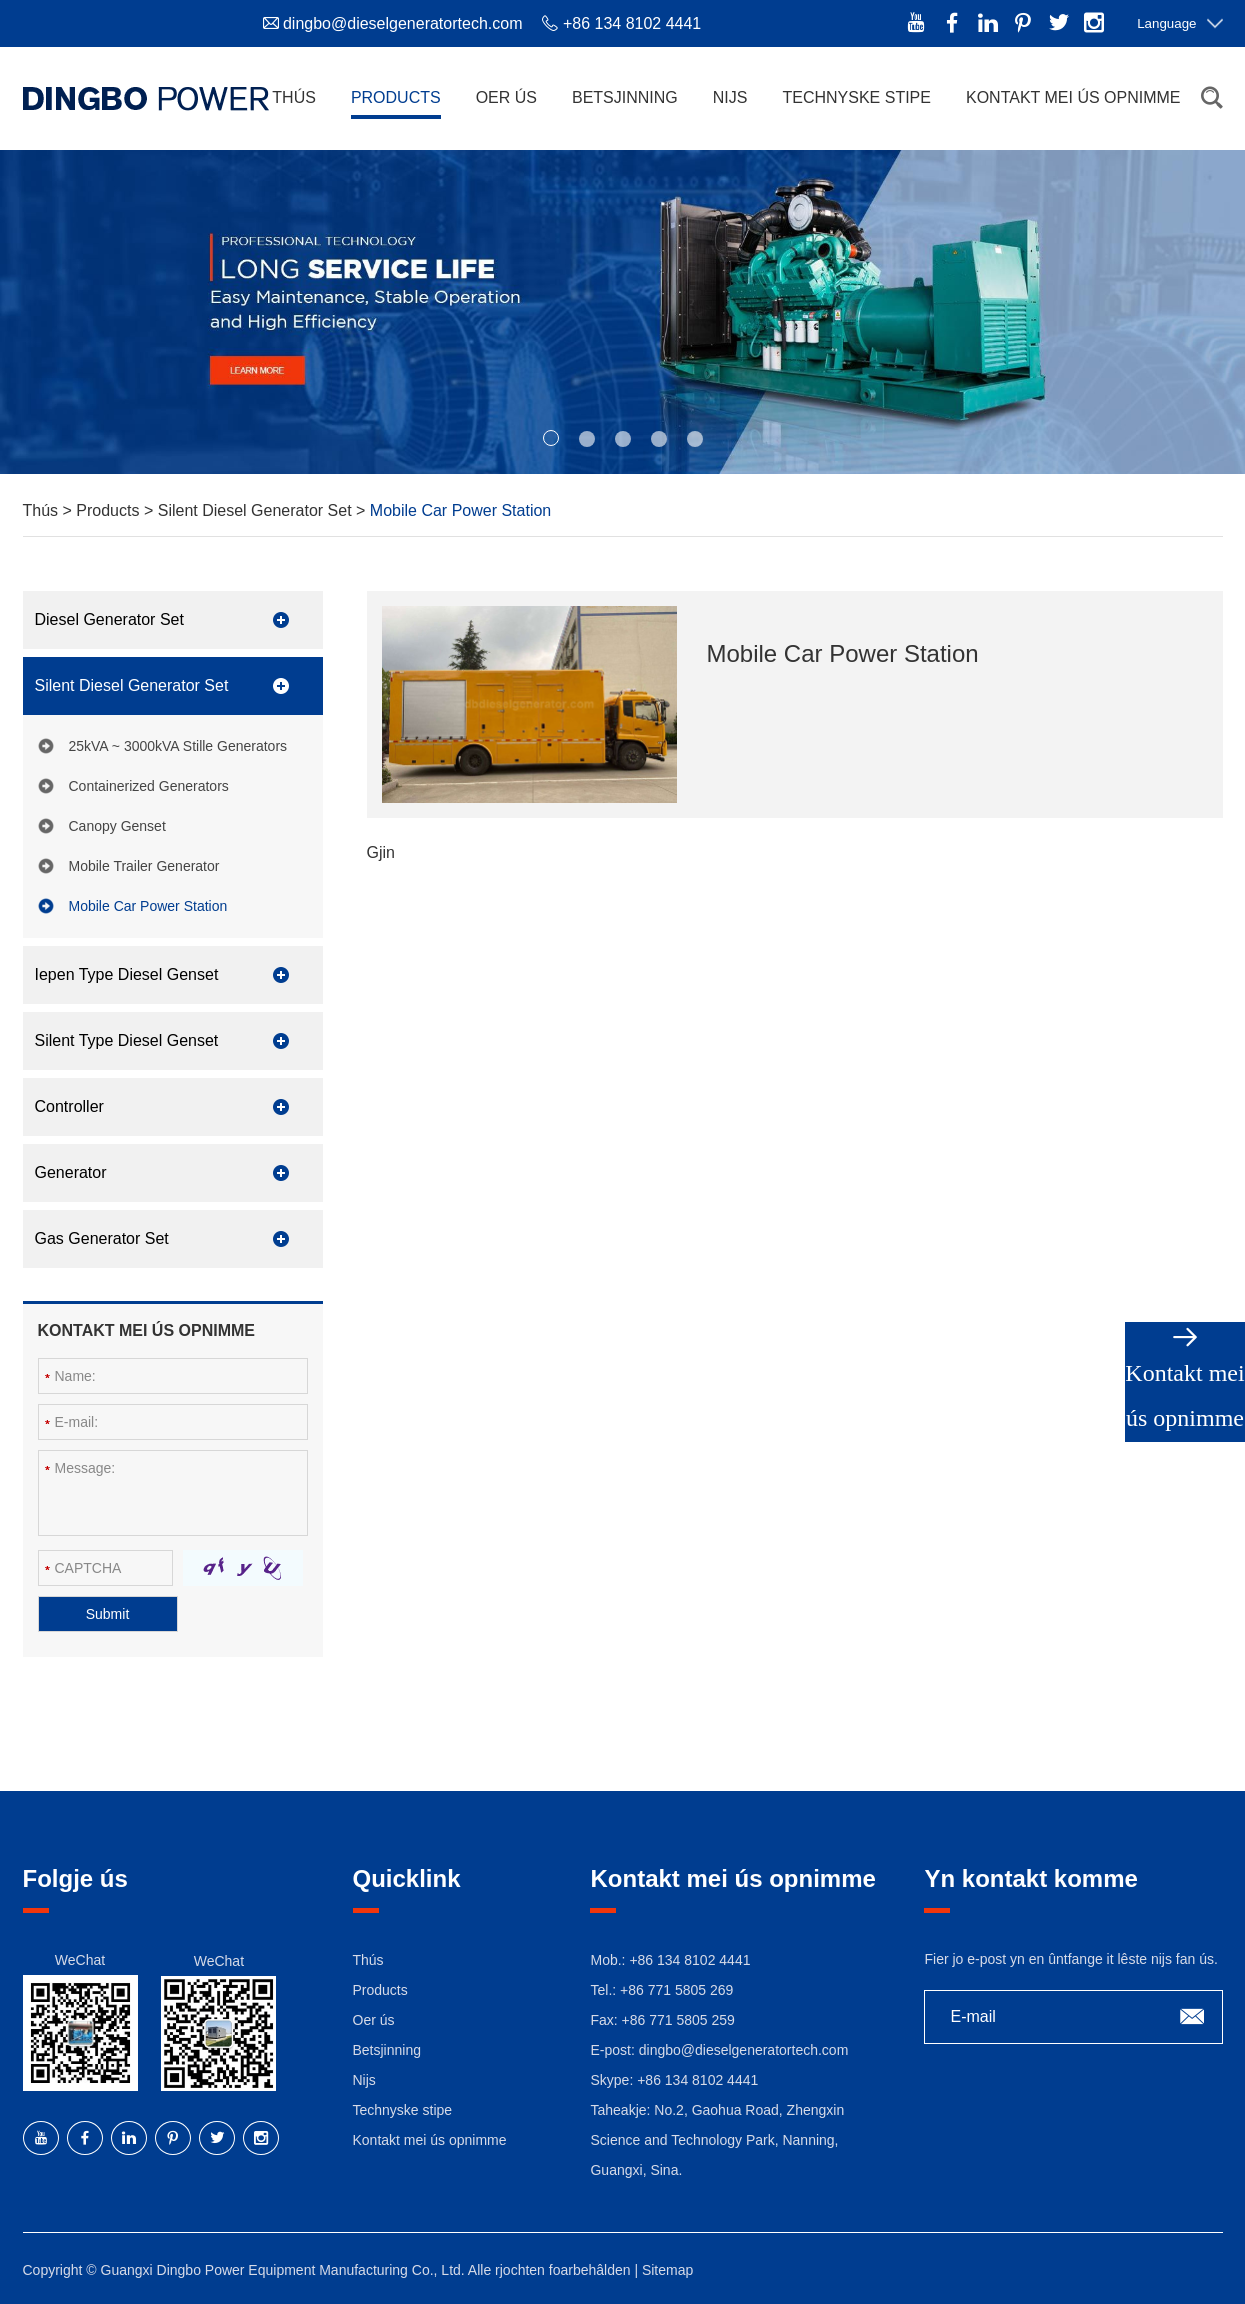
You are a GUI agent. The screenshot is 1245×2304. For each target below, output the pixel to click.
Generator (71, 1172)
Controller (69, 1106)
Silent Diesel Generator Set (257, 510)
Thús (294, 97)
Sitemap (667, 2270)
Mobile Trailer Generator (144, 866)
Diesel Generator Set (109, 619)
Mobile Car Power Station (460, 510)
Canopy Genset (117, 826)
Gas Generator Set (102, 1238)
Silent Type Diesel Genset (127, 1040)
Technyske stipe (856, 97)
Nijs (730, 97)
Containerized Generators (149, 786)
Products (396, 97)
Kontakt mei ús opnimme (1073, 97)
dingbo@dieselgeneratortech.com (403, 23)
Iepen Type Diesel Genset (127, 974)
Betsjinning (625, 97)
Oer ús (506, 97)
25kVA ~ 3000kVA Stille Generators (178, 746)
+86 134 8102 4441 (697, 2080)
